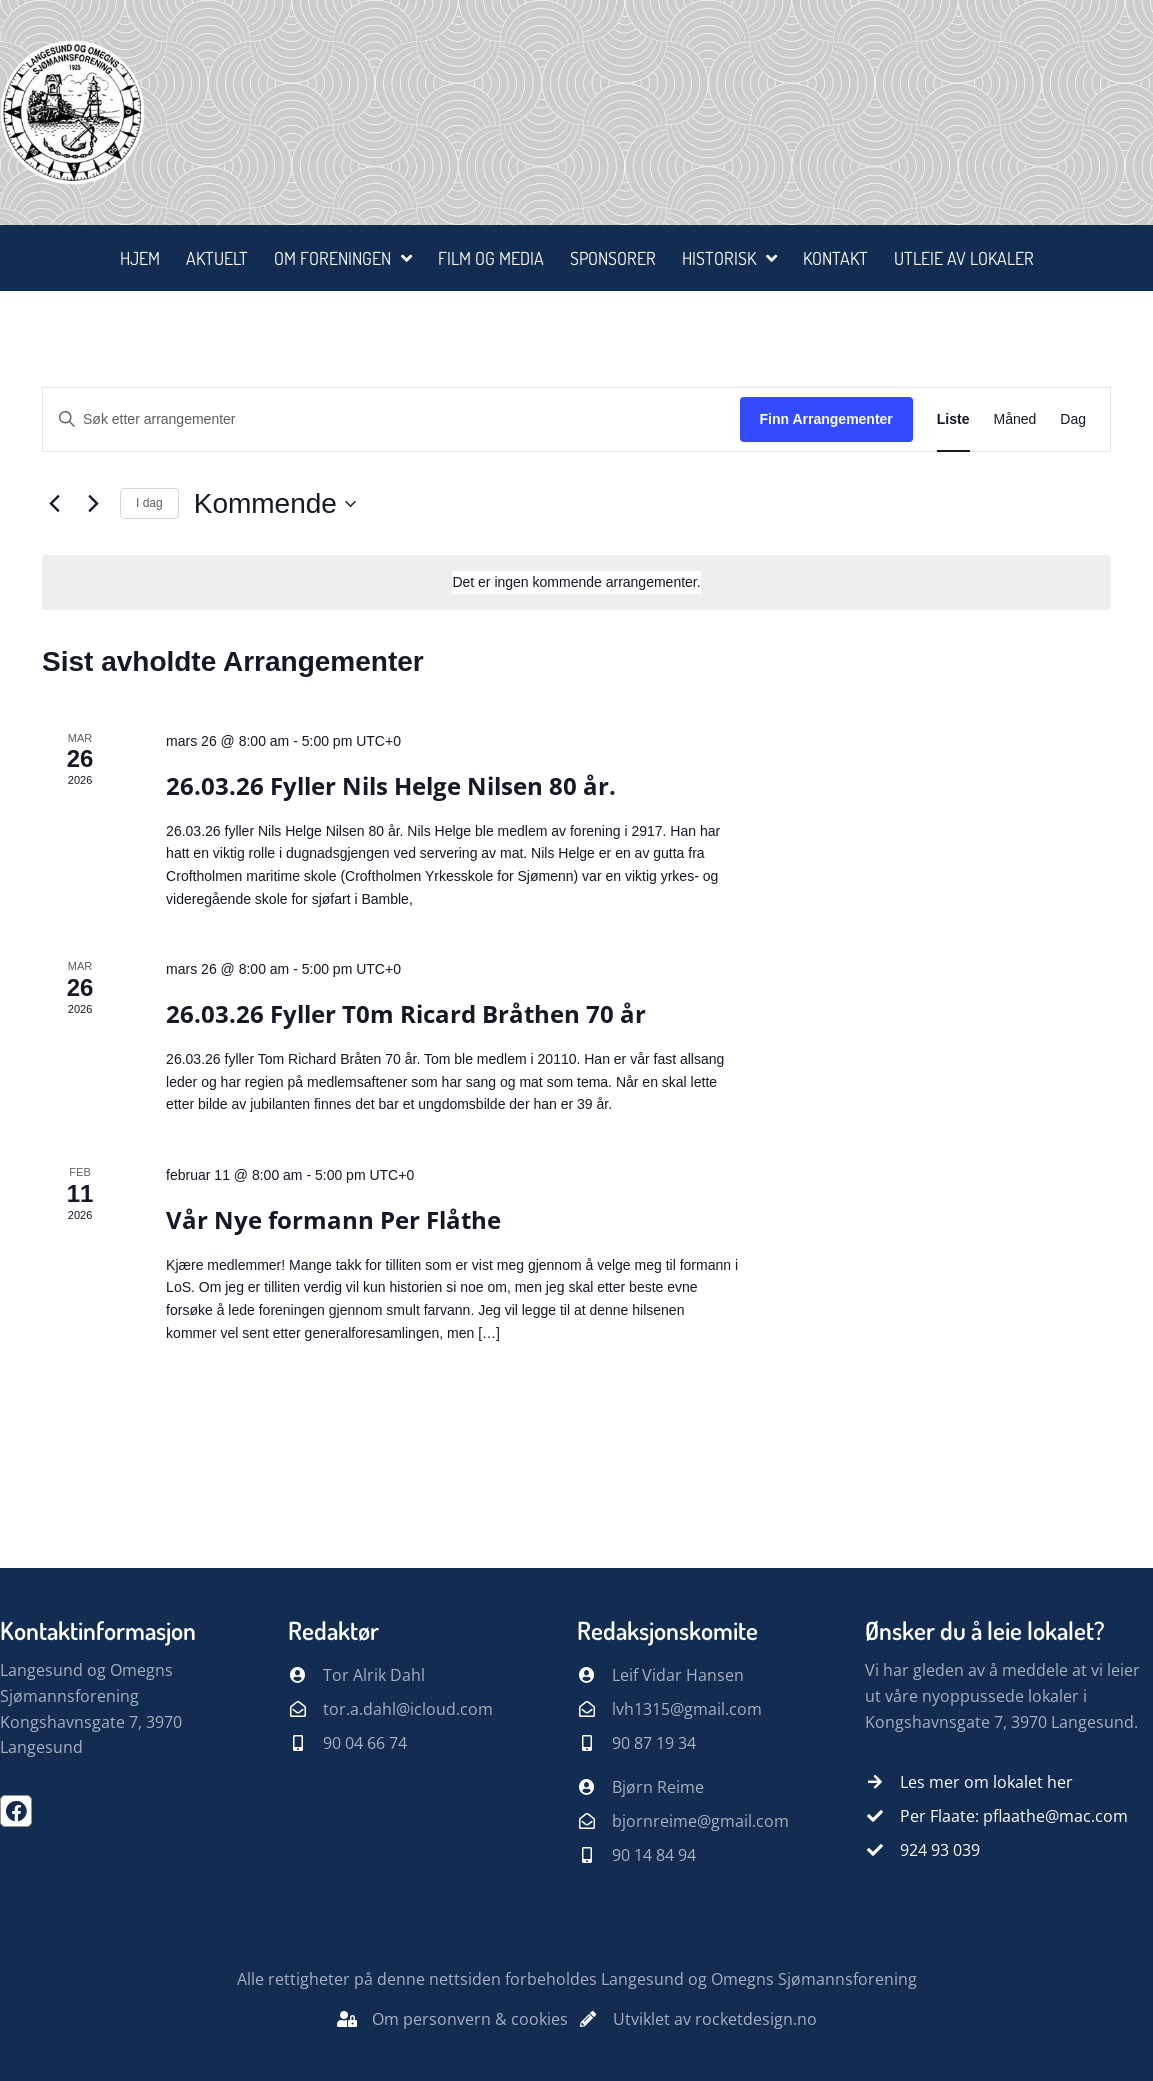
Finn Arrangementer (826, 419)
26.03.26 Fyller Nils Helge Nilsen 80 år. (391, 785)
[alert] (576, 582)
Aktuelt (217, 258)
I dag (149, 503)
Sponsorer (613, 258)
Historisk (729, 258)
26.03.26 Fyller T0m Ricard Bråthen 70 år (406, 1013)
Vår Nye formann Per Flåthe (333, 1219)
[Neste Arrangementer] (93, 504)
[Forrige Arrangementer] (54, 504)
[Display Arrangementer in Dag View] (1073, 419)
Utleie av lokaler (964, 258)
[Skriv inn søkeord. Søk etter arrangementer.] (391, 419)
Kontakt (835, 258)
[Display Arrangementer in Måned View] (1015, 419)
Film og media (491, 258)
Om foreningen (343, 258)
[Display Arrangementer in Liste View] (953, 419)
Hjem (140, 258)
